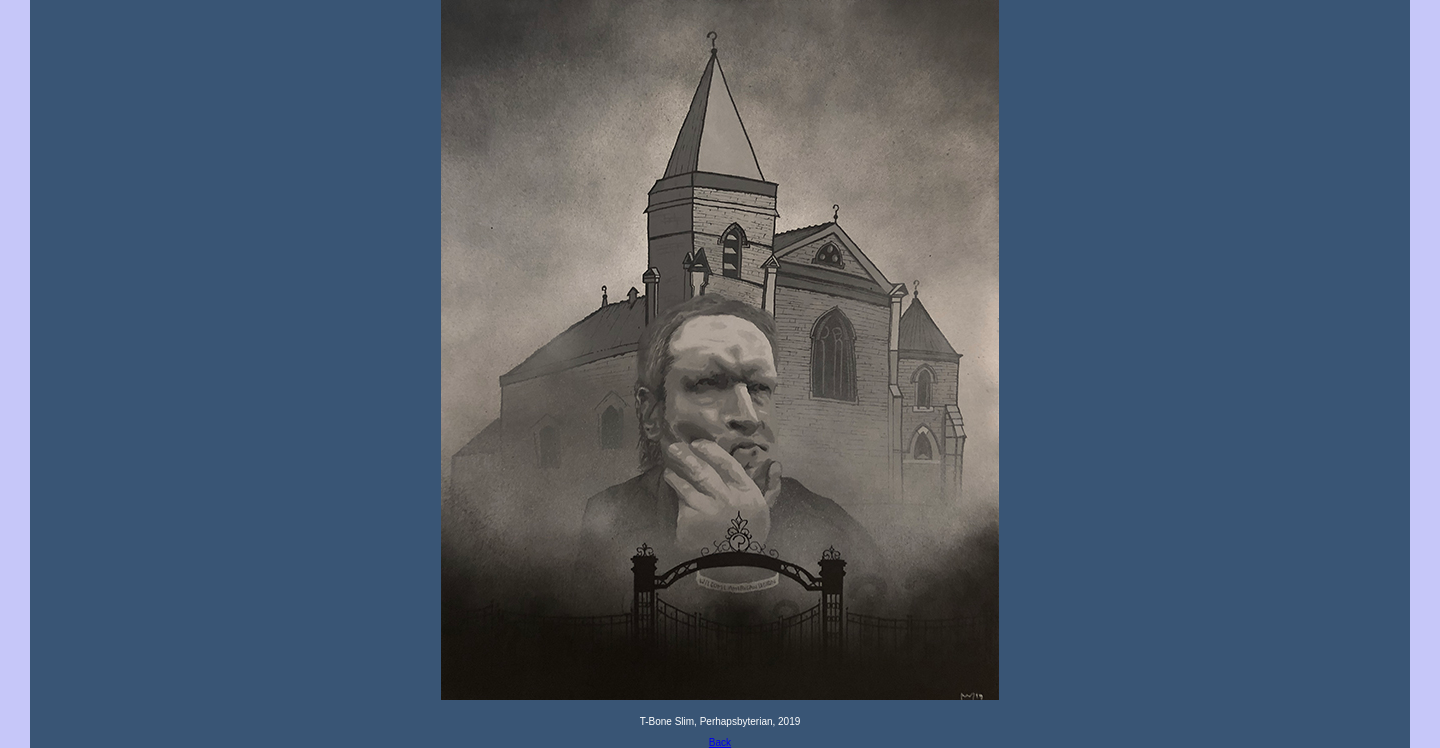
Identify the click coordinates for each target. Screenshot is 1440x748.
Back (720, 742)
